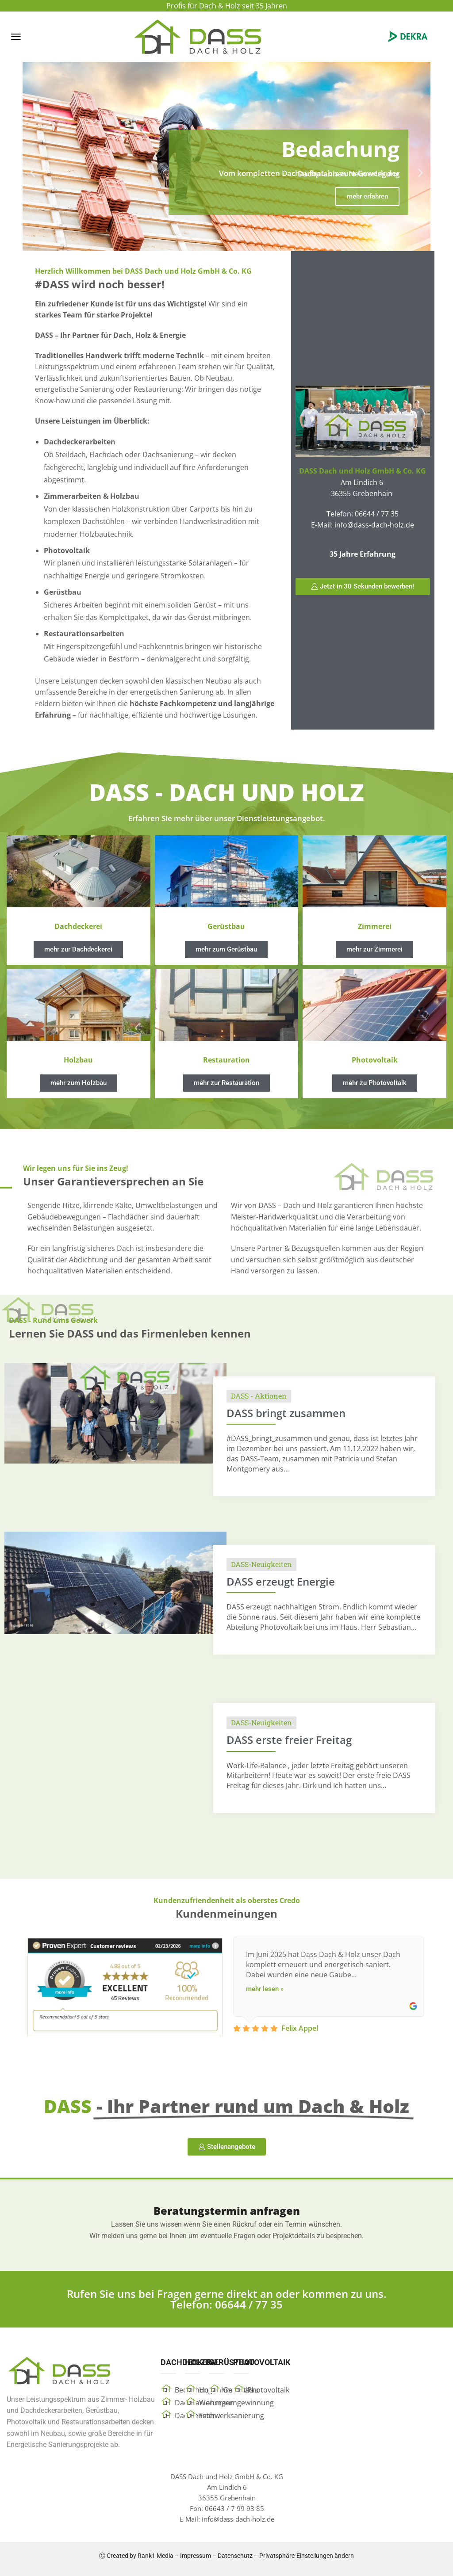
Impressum (195, 2555)
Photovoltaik (268, 2390)
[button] (16, 36)
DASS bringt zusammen (286, 1413)
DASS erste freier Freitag (289, 1739)
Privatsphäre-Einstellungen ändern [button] (306, 2555)
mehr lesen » (265, 1989)
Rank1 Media (155, 2555)
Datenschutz (235, 2555)
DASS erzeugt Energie (280, 1581)
